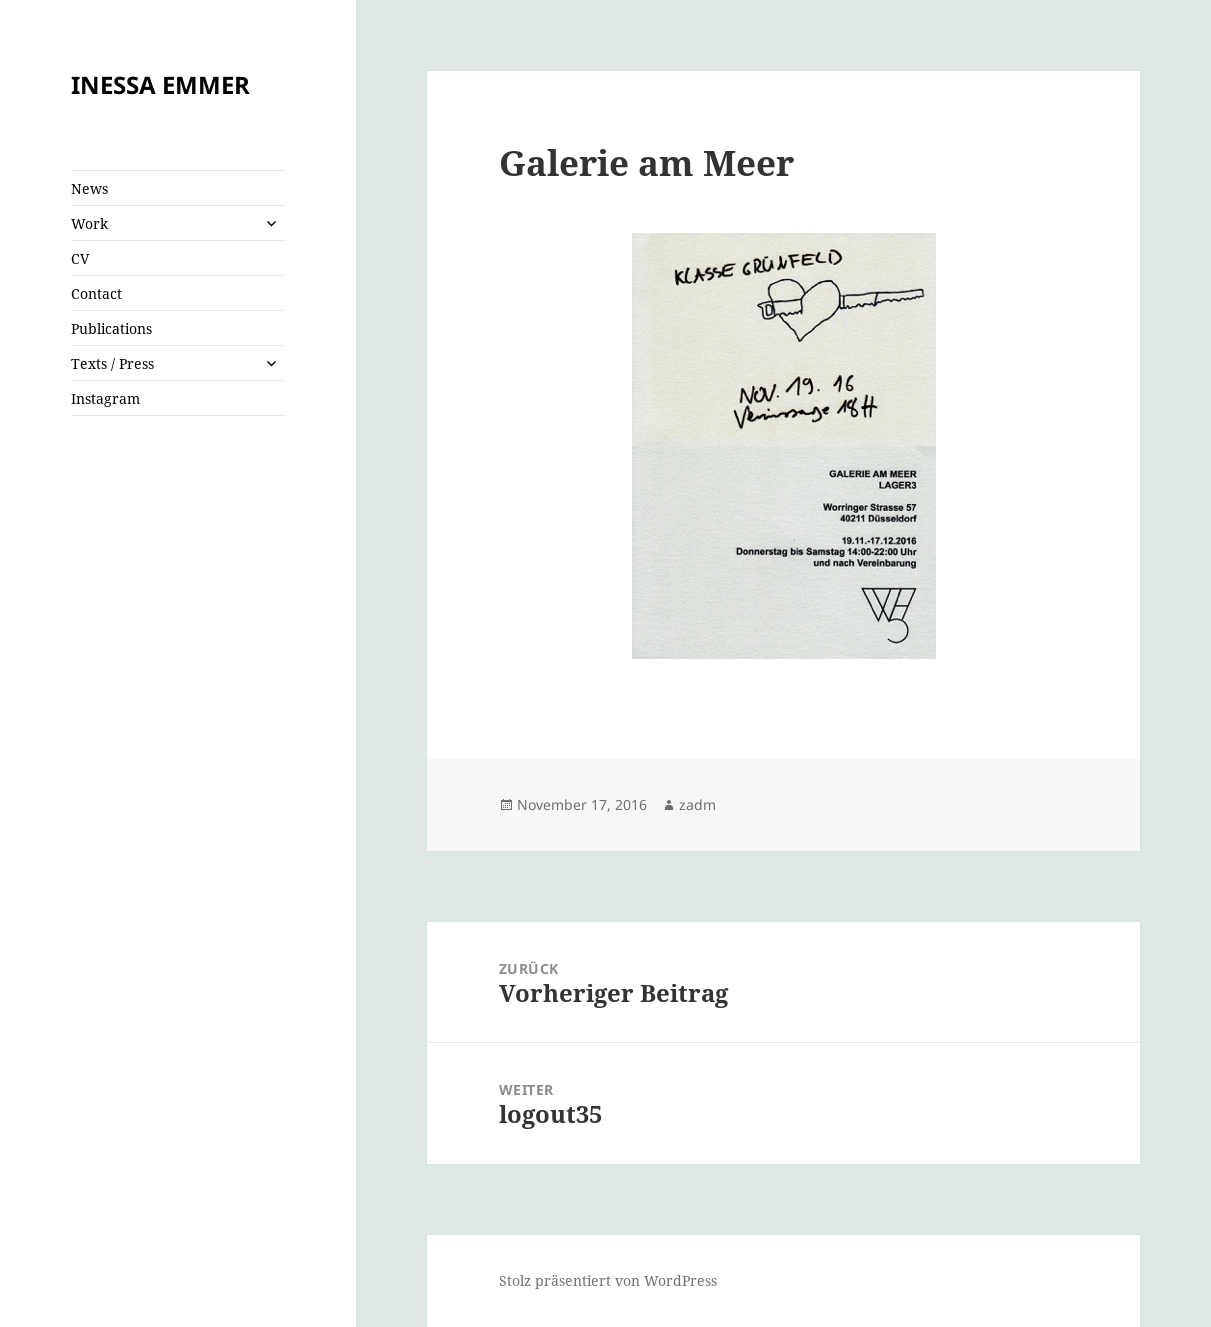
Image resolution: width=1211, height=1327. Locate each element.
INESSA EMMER (160, 84)
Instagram (105, 398)
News (89, 188)
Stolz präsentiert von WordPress (608, 1280)
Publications (111, 328)
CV (80, 258)
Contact (96, 293)
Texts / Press (112, 363)
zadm (697, 804)
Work (89, 223)
